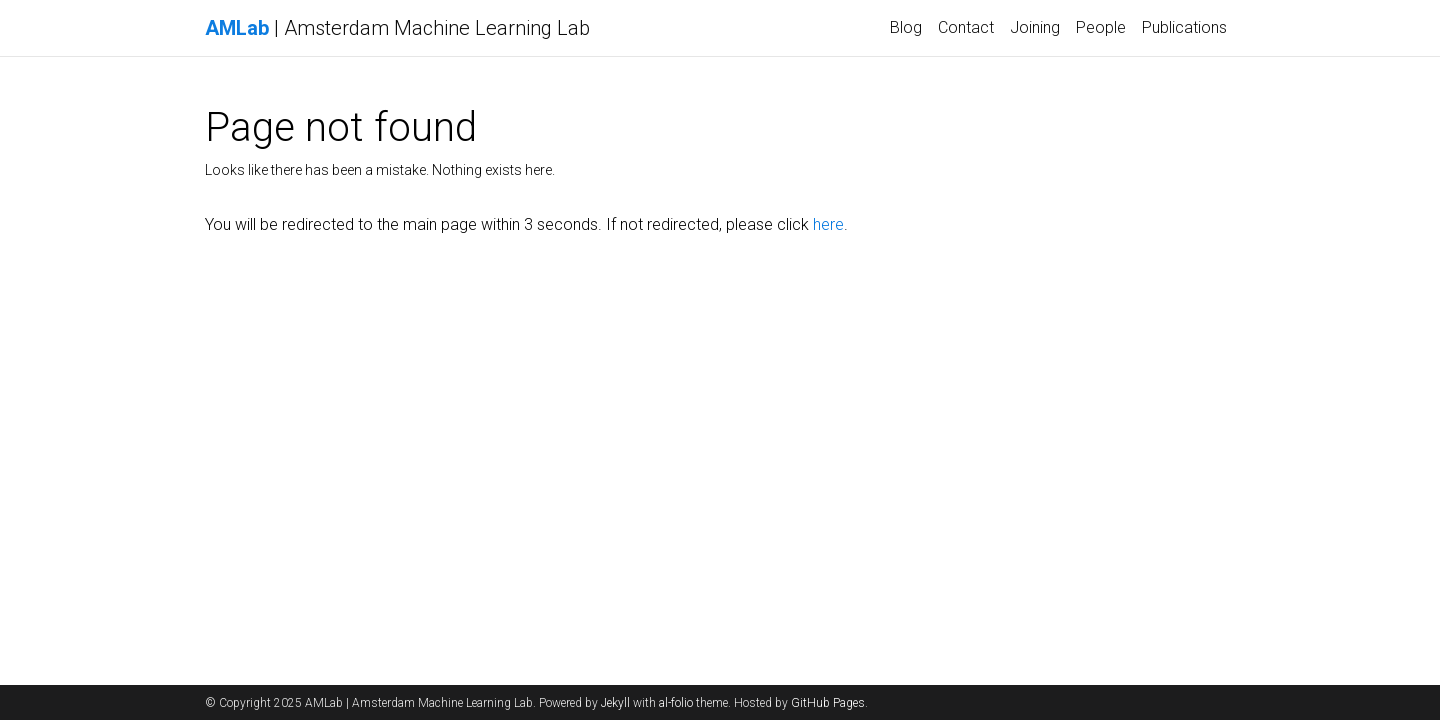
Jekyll (615, 703)
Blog (906, 27)
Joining (1035, 27)
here (828, 224)
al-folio (676, 703)
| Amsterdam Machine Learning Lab (397, 28)
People (1101, 27)
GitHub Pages (828, 703)
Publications (1184, 27)
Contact (966, 27)
